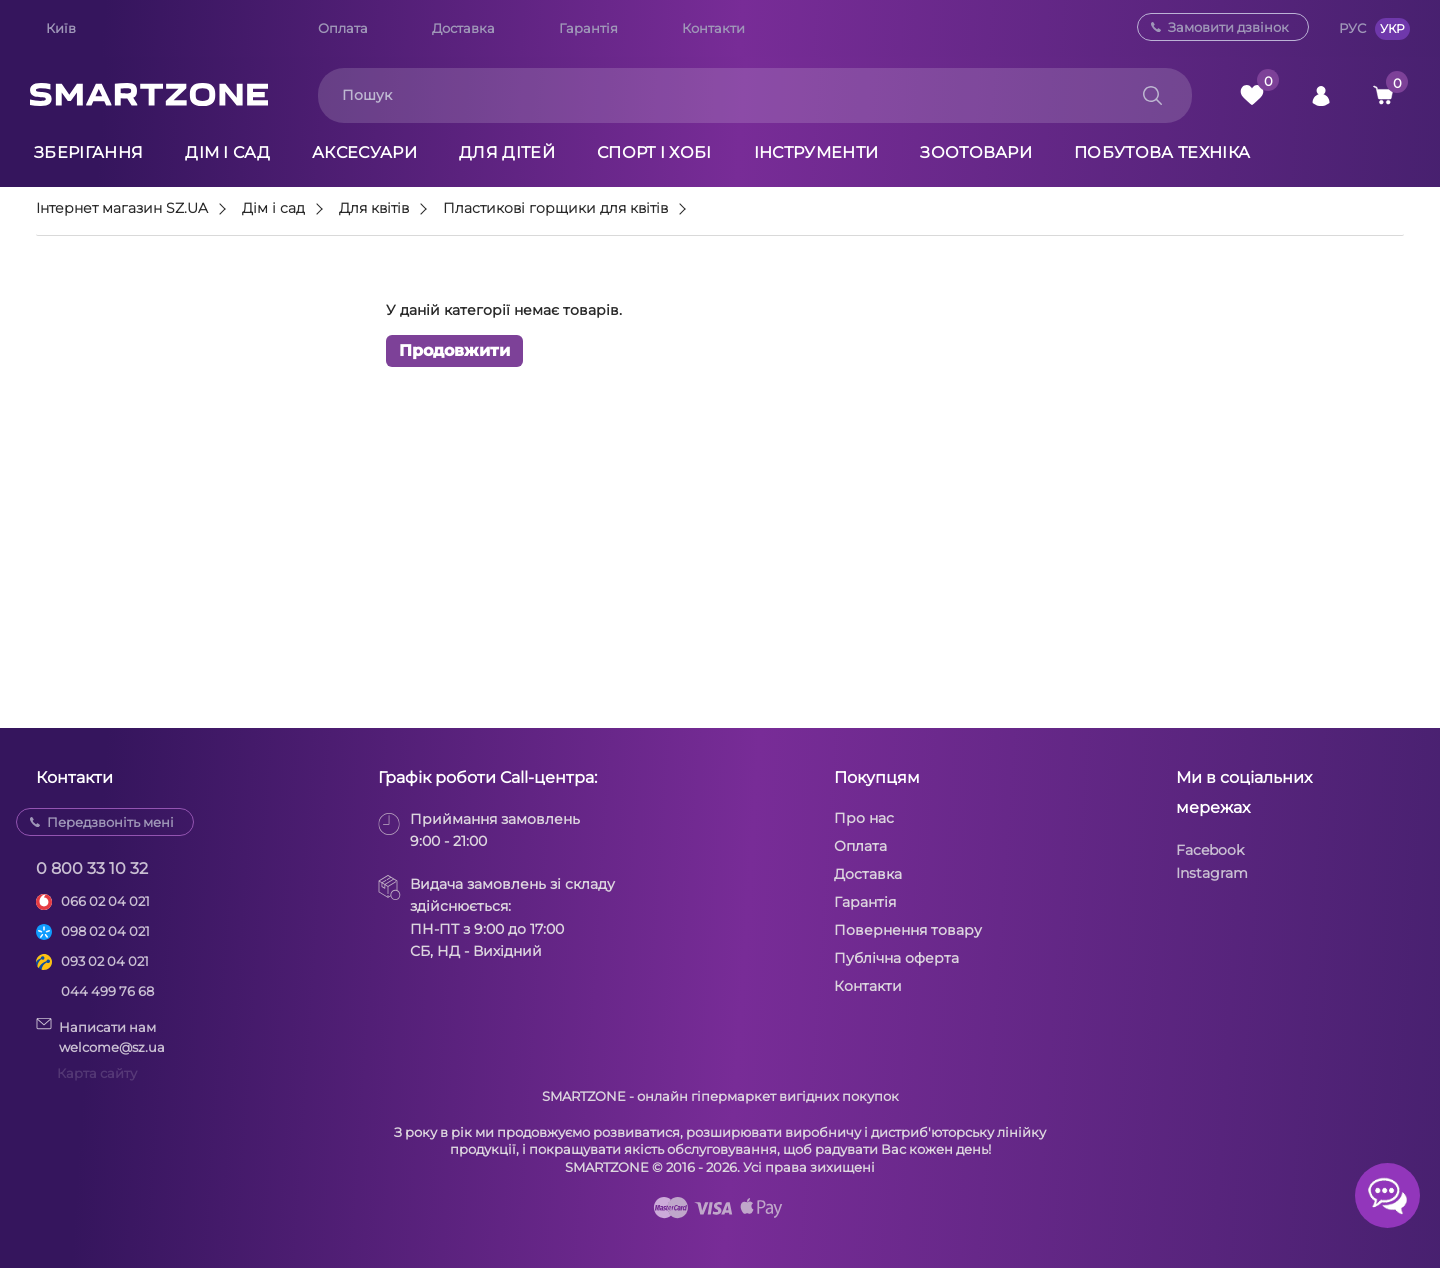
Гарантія (588, 28)
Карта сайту (97, 1073)
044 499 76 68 (107, 991)
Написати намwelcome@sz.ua (100, 1036)
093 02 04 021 (105, 961)
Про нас (864, 818)
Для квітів (374, 209)
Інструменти (816, 152)
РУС (1352, 28)
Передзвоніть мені (110, 822)
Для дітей (507, 152)
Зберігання (88, 152)
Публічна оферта (896, 958)
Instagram (1212, 873)
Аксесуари (364, 152)
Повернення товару (908, 930)
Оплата (343, 28)
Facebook (1210, 850)
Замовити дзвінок (1228, 27)
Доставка (463, 28)
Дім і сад (227, 152)
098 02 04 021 (105, 931)
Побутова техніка (1162, 152)
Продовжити (454, 351)
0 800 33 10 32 (92, 868)
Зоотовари (976, 152)
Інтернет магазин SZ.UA (122, 209)
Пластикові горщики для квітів (555, 209)
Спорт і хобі (654, 152)
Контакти (713, 28)
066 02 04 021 (105, 901)
